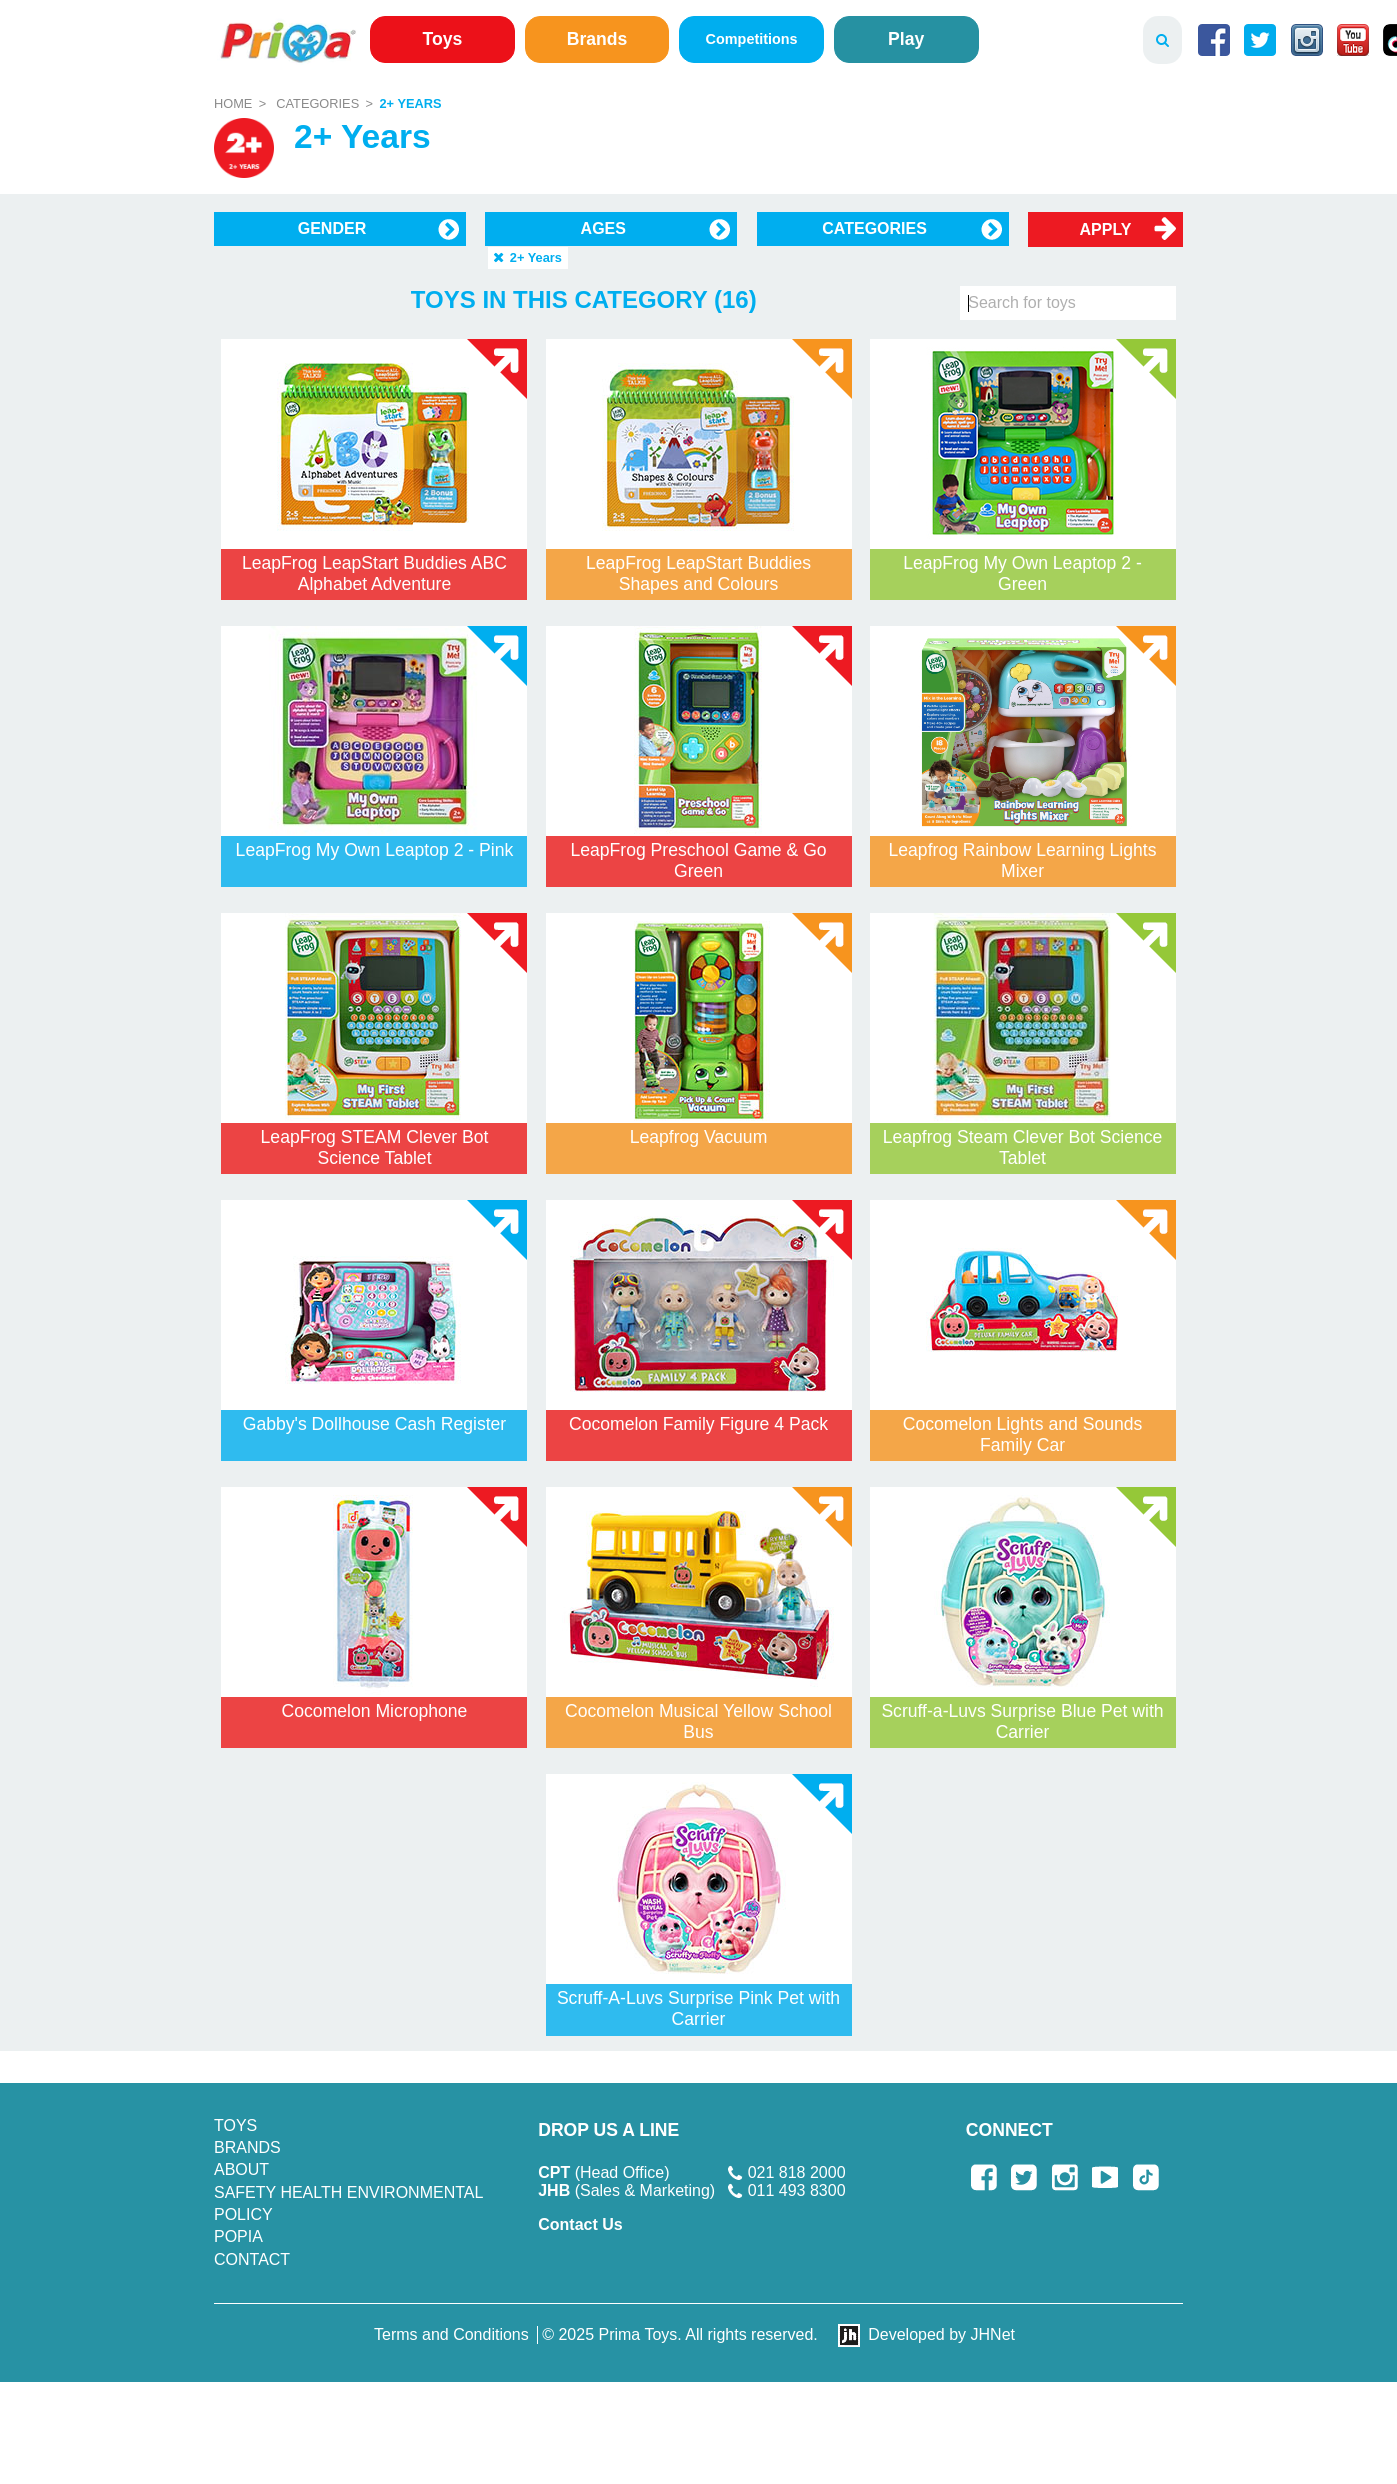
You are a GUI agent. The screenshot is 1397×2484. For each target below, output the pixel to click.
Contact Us (580, 2224)
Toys (443, 39)
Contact (252, 2259)
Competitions (752, 39)
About (241, 2169)
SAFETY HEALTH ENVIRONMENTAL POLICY (348, 2203)
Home (233, 103)
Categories (317, 103)
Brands (597, 39)
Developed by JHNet (941, 2334)
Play (906, 39)
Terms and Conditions (451, 2334)
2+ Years (410, 103)
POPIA (238, 2236)
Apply (1106, 229)
